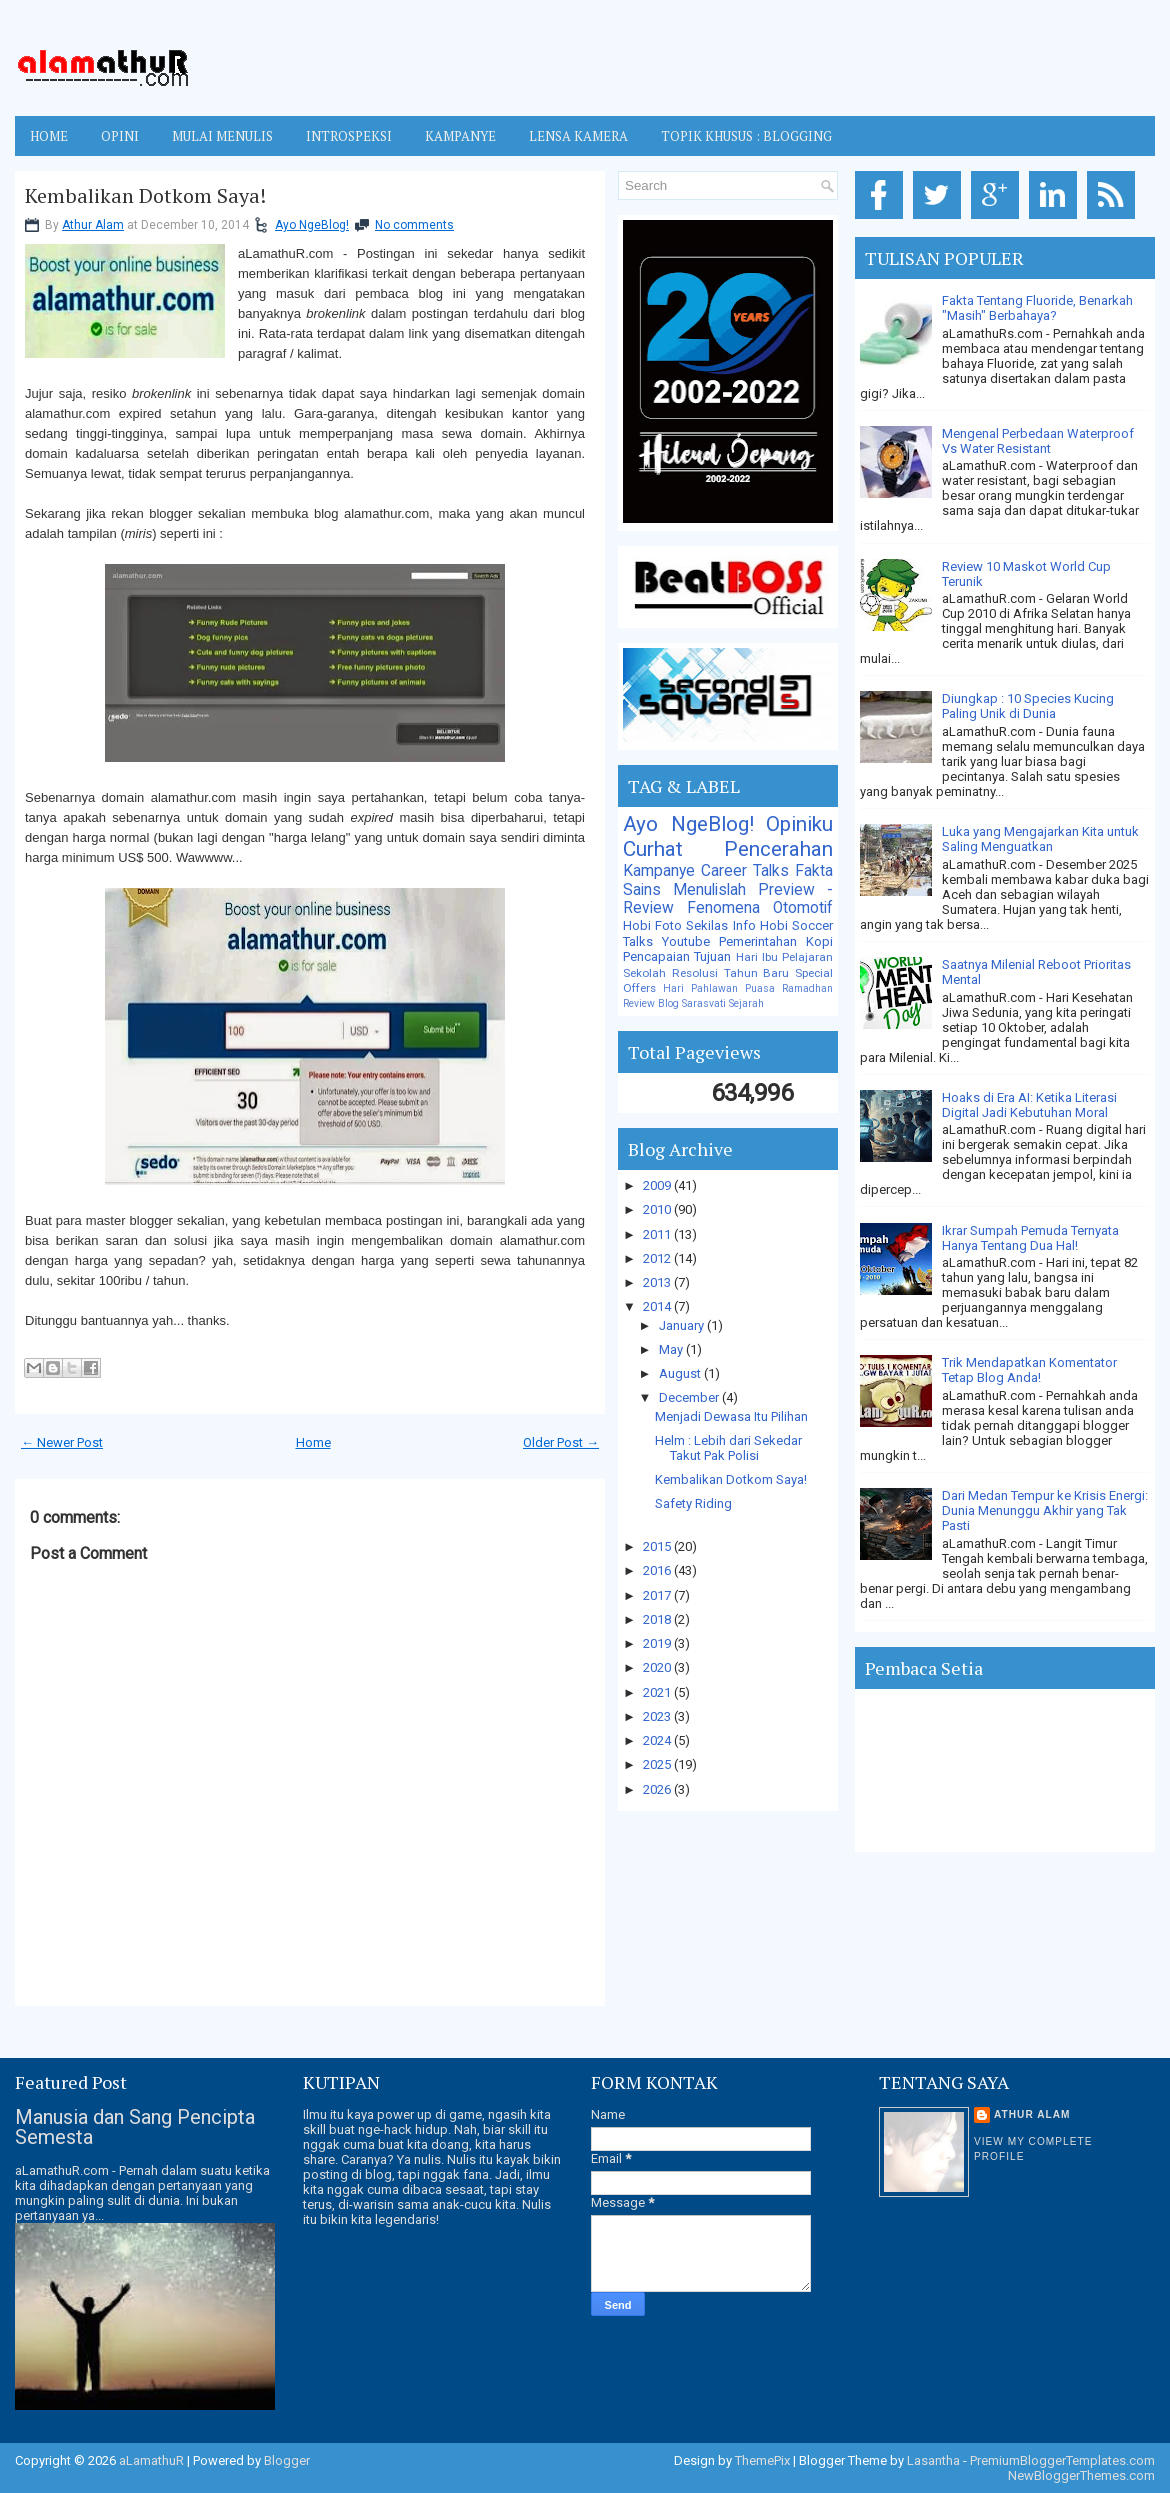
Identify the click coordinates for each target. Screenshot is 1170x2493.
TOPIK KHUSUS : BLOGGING (746, 136)
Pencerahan (778, 849)
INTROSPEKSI (349, 136)
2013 (658, 1282)
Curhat (653, 849)
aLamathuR (151, 2460)
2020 (658, 1667)
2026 (658, 1789)
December (690, 1397)
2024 (658, 1740)
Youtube (686, 941)
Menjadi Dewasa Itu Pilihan (731, 1416)
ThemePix (762, 2460)
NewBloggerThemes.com (1081, 2475)
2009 (658, 1185)
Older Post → (561, 1442)
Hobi (774, 925)
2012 (658, 1258)
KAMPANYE (460, 136)
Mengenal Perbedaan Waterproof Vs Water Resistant (1038, 441)
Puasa (760, 988)
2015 (658, 1546)
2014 (658, 1306)
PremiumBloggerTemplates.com (1062, 2460)
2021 (658, 1692)
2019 (658, 1643)
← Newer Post (62, 1442)
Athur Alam (93, 225)
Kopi (819, 941)
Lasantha (933, 2460)
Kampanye (659, 871)
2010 (658, 1209)
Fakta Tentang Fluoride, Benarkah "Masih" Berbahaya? (1037, 308)
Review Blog (651, 1003)
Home (49, 136)
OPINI (120, 136)
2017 (658, 1595)
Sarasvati (704, 1003)
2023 (658, 1716)
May (672, 1349)
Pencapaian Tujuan (677, 956)
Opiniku (799, 824)
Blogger (287, 2460)
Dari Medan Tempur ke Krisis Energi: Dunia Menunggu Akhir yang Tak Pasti (1045, 1510)
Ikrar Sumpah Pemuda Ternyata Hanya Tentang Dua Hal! (1030, 1238)
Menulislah (709, 890)
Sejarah (746, 1003)
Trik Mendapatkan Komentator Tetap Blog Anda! (1029, 1370)
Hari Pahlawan (700, 988)
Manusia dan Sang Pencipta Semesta (135, 2127)
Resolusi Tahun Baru (731, 973)
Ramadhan (807, 988)
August (681, 1373)
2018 (658, 1619)
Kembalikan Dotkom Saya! (145, 196)
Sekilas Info (720, 925)
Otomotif (803, 908)
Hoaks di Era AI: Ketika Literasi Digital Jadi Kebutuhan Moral (1029, 1105)
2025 (658, 1764)
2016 (658, 1570)
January (683, 1325)
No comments (414, 225)
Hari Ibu (757, 957)
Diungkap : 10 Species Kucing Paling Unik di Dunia (1028, 706)
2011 (658, 1234)
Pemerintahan (758, 941)
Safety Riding (693, 1503)
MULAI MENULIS (222, 136)
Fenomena (723, 908)
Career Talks (745, 871)
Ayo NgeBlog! (312, 225)
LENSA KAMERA (578, 136)
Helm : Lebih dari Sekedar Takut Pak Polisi (728, 1448)
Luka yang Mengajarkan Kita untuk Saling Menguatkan (1040, 839)
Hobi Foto (652, 925)
